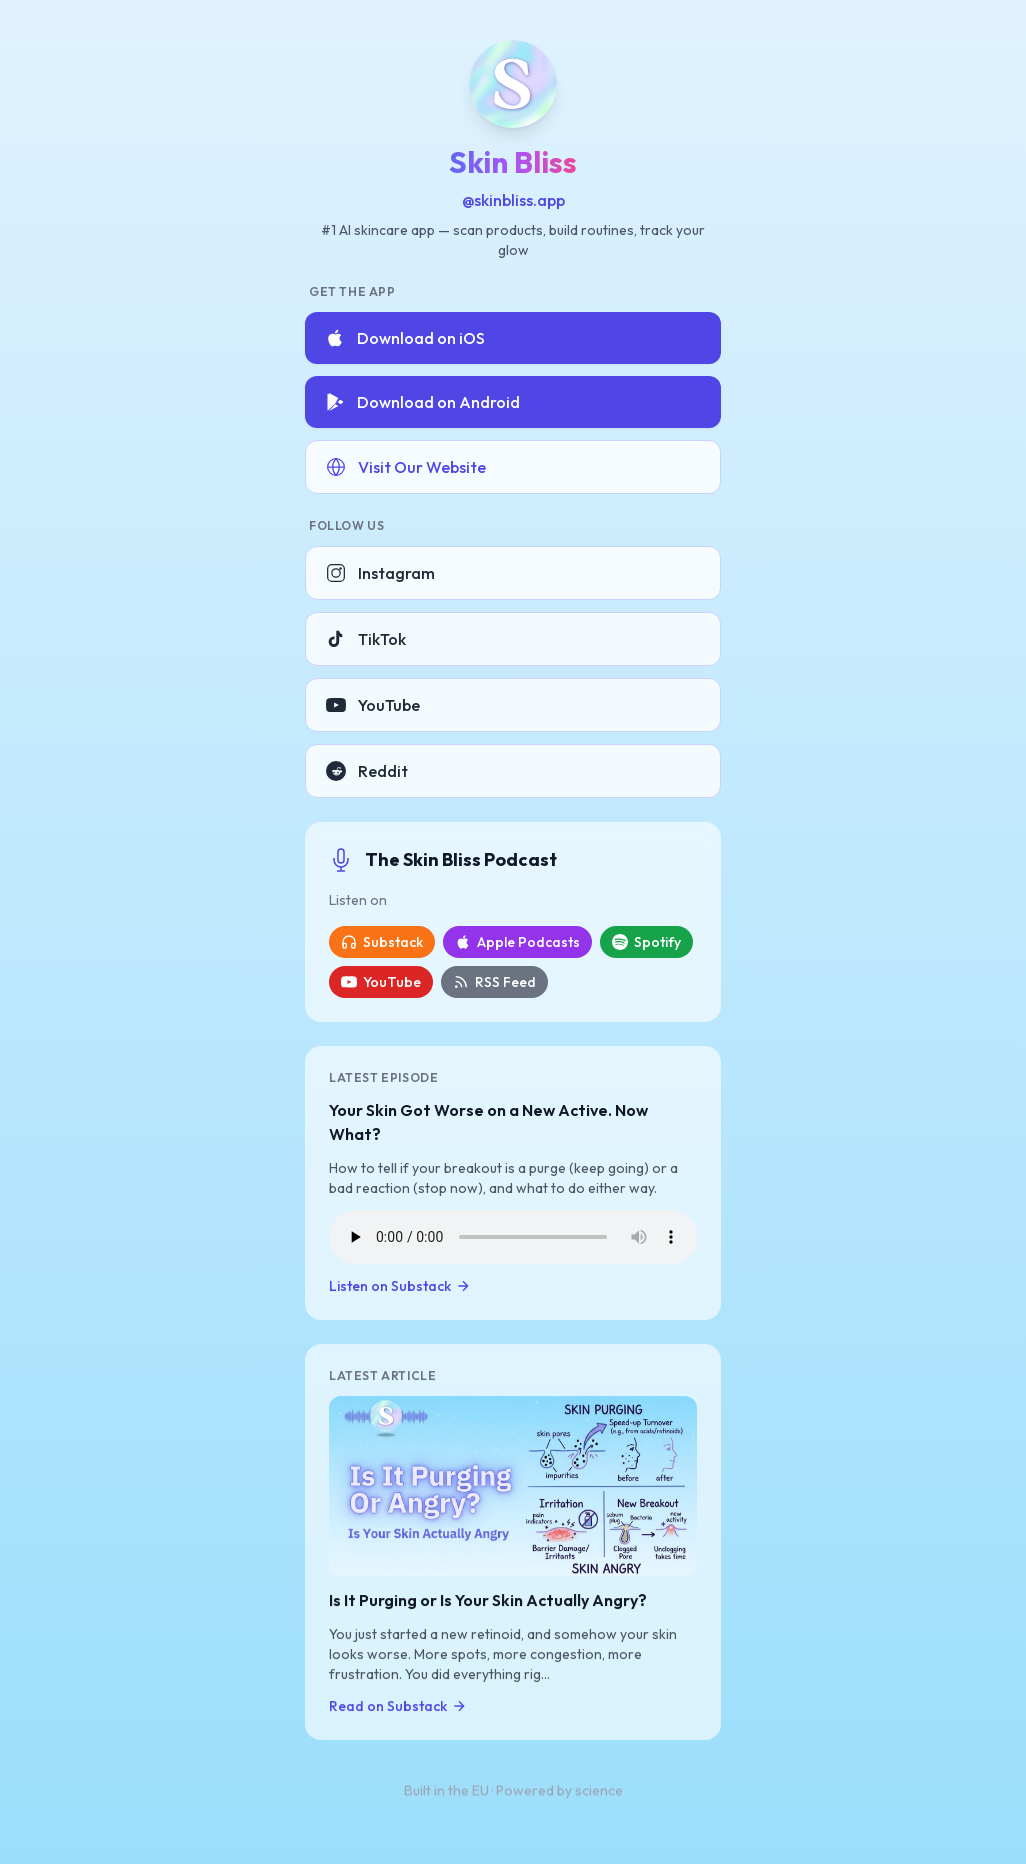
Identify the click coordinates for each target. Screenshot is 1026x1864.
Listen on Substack (400, 1286)
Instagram (380, 573)
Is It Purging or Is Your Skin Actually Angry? (488, 1601)
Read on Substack (398, 1707)
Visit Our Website (406, 467)
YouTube (373, 705)
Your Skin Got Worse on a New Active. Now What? (488, 1122)
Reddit (367, 771)
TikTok (366, 639)
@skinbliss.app (513, 200)
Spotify (646, 942)
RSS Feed (494, 982)
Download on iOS (405, 338)
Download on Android (422, 402)
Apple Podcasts (517, 942)
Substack (382, 942)
